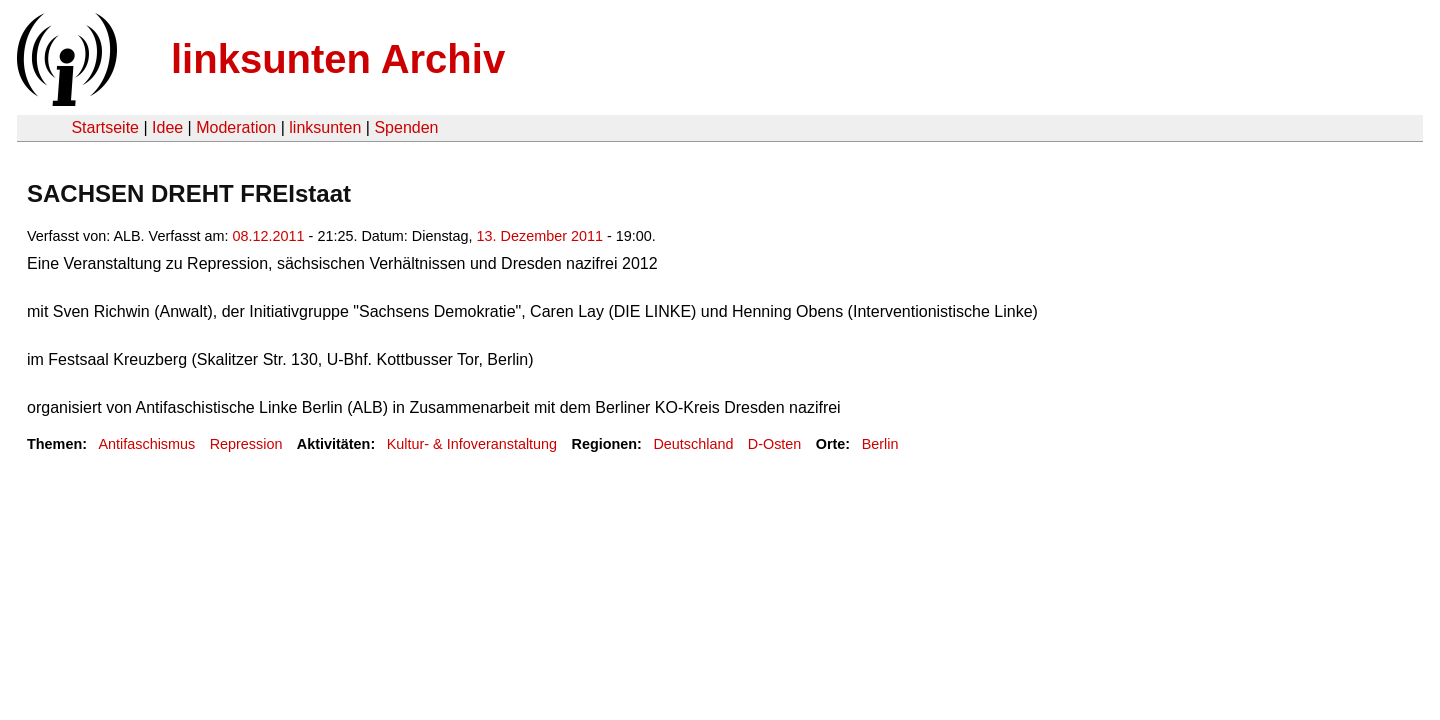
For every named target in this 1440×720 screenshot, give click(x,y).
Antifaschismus (146, 444)
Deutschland (693, 444)
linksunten (325, 127)
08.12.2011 (269, 236)
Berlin (880, 444)
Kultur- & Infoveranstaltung (472, 444)
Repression (246, 444)
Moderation (236, 127)
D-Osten (775, 444)
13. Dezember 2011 (540, 236)
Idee (167, 127)
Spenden (406, 127)
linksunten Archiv (338, 59)
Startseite (105, 127)
